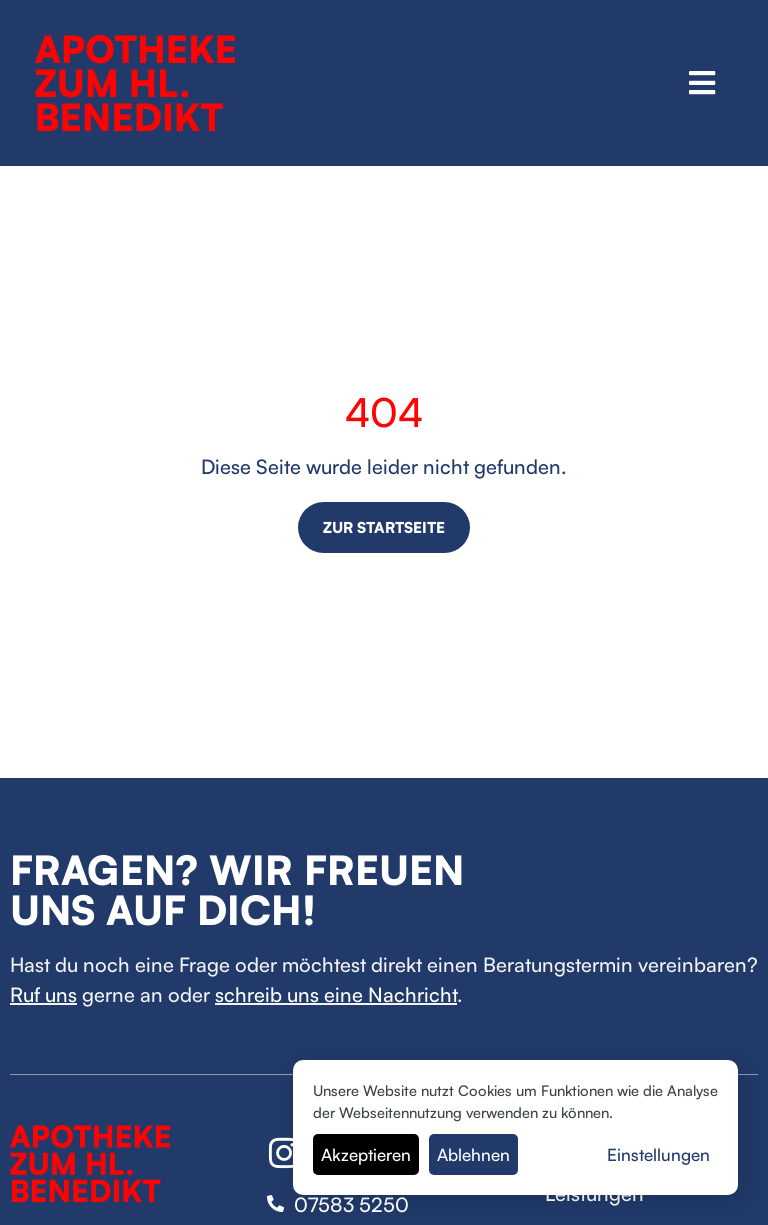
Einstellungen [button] (658, 1154)
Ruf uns (43, 994)
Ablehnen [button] (473, 1154)
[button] (702, 82)
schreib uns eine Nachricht (336, 994)
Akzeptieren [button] (366, 1154)
